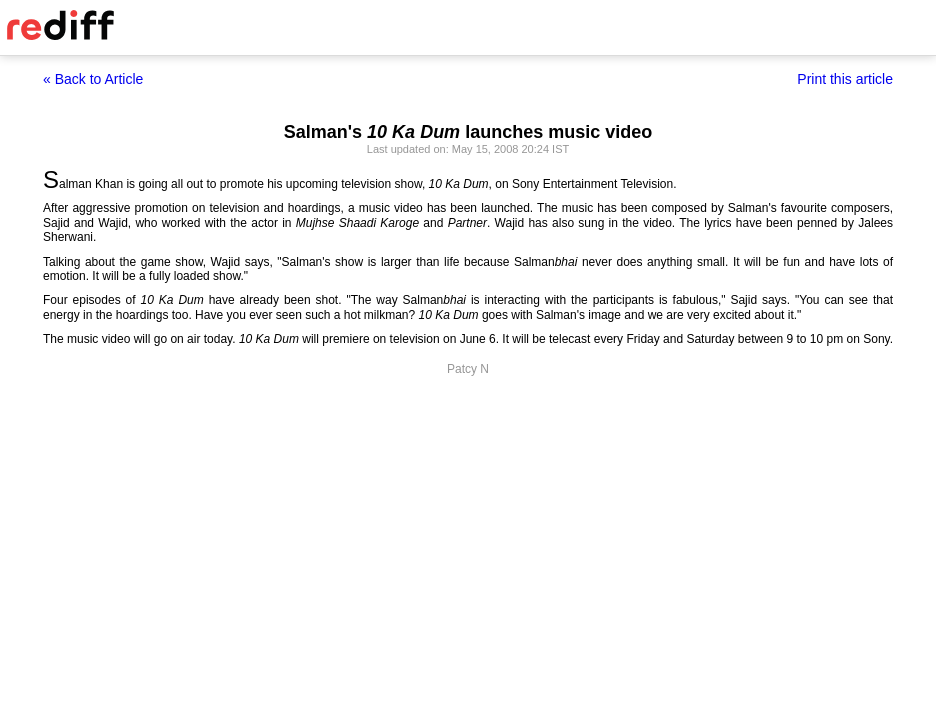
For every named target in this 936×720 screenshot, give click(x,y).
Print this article (845, 79)
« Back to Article (93, 79)
